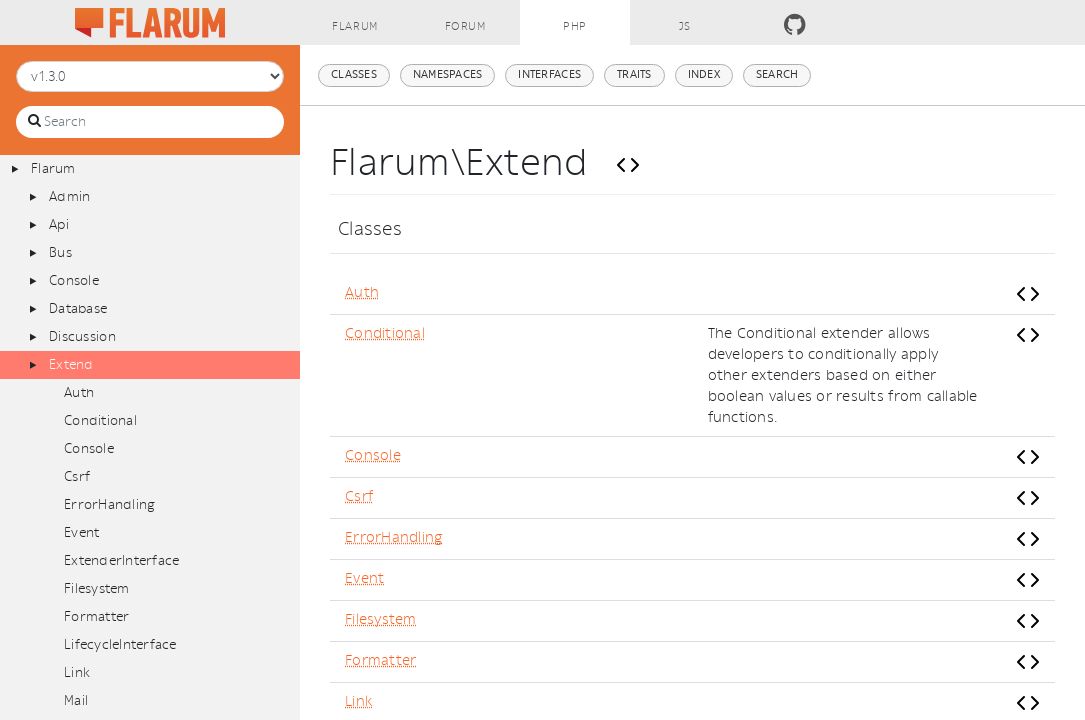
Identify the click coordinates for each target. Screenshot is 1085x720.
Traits (634, 74)
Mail (76, 700)
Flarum (53, 168)
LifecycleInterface (120, 644)
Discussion (82, 336)
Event (81, 532)
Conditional (100, 420)
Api (59, 224)
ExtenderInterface (121, 560)
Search (777, 74)
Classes (354, 74)
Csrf (77, 476)
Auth (79, 392)
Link (77, 672)
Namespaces (448, 74)
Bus (60, 252)
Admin (69, 196)
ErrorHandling (109, 504)
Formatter (96, 616)
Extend (71, 364)
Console (74, 280)
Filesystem (97, 588)
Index (704, 74)
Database (78, 308)
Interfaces (549, 74)
